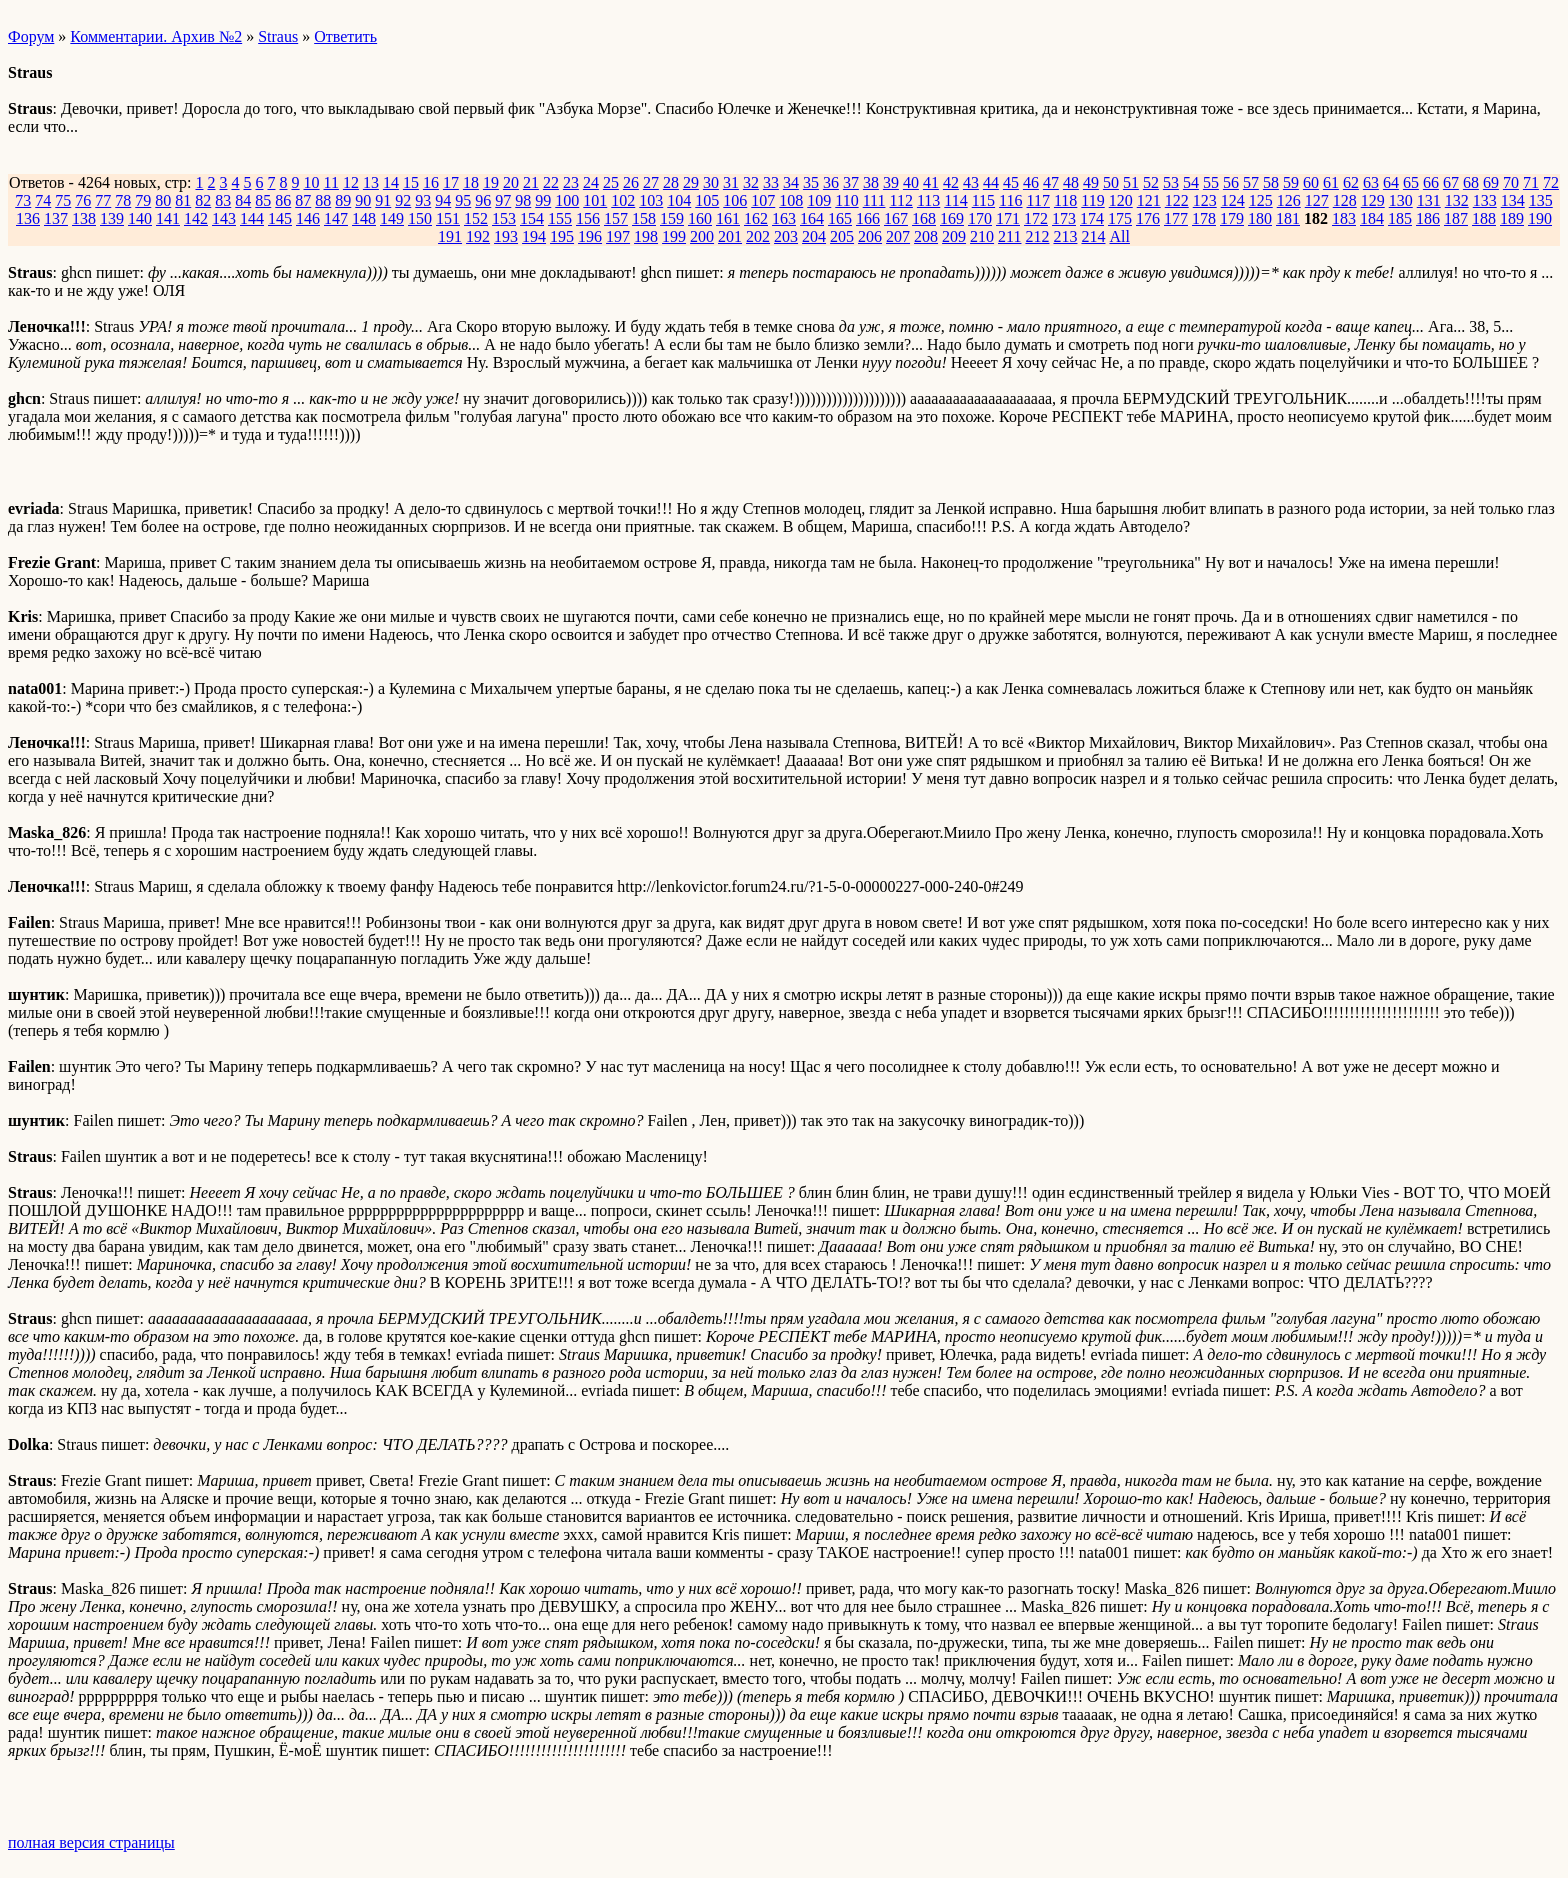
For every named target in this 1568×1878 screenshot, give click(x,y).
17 (451, 182)
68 (1471, 182)
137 (56, 218)
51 (1131, 182)
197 (618, 236)
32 (751, 182)
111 (874, 200)
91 (383, 200)
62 (1351, 182)
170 (980, 218)
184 (1372, 218)
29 (691, 182)
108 (791, 200)
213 (1065, 236)
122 (1177, 200)
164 (812, 218)
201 (730, 236)
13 (371, 182)
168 (924, 218)
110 (846, 200)
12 (351, 182)
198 (646, 236)
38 (871, 182)
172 (1036, 218)
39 (891, 182)
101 (595, 200)
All (1119, 236)
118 (1065, 200)
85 (263, 200)
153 (504, 218)
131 (1429, 200)
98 (523, 200)
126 (1289, 200)
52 (1151, 182)
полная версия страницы (91, 1842)
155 (560, 218)
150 (420, 218)
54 (1191, 182)
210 (982, 236)
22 (551, 182)
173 (1064, 218)
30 (711, 182)
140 (140, 218)
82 (203, 200)
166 (868, 218)
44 (991, 182)
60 (1311, 182)
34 (791, 182)
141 (168, 218)
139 (112, 218)
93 (423, 200)
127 (1317, 200)
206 (870, 236)
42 (951, 182)
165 (840, 218)
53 (1171, 182)
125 (1261, 200)
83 (223, 200)
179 (1232, 218)
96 (483, 200)
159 (672, 218)
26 (631, 182)
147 (336, 218)
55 (1211, 182)
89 (343, 200)
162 (756, 218)
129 (1373, 200)
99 (543, 200)
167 (896, 218)
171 (1008, 218)
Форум (31, 36)
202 (758, 236)
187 (1456, 218)
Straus (278, 36)
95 (463, 200)
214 (1093, 236)
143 (224, 218)
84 (243, 200)
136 (28, 218)
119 (1092, 200)
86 (283, 200)
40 (911, 182)
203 (786, 236)
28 (671, 182)
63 (1371, 182)
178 (1204, 218)
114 (955, 200)
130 (1401, 200)
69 (1491, 182)
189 (1512, 218)
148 (364, 218)
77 (103, 200)
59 (1291, 182)
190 (1540, 218)
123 (1205, 200)
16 (431, 182)
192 (478, 236)
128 (1345, 200)
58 (1271, 182)
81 (183, 200)
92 (403, 200)
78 (123, 200)
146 (308, 218)
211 (1009, 236)
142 (196, 218)
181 (1288, 218)
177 (1176, 218)
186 (1428, 218)
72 (1551, 182)
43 (971, 182)
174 (1092, 218)
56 (1231, 182)
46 (1031, 182)
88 (323, 200)
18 (471, 182)
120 (1121, 200)
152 (476, 218)
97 (503, 200)
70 (1511, 182)
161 (728, 218)
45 (1011, 182)
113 (928, 200)
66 (1431, 182)
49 (1091, 182)
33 (771, 182)
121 (1149, 200)
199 (674, 236)
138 (84, 218)
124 (1233, 200)
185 (1400, 218)
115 (983, 200)
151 (448, 218)
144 (252, 218)
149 (392, 218)
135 (1541, 200)
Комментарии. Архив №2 (156, 36)
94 (443, 200)
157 (616, 218)
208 (926, 236)
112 (900, 200)
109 (819, 200)
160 (700, 218)
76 (83, 200)
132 (1457, 200)
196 (590, 236)
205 (842, 236)
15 (411, 182)
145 (280, 218)
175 (1120, 218)
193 (506, 236)
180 (1260, 218)
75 (63, 200)
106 (735, 200)
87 (303, 200)
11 (330, 182)
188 (1484, 218)
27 (651, 182)
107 (763, 200)
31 (731, 182)
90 (363, 200)
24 (591, 182)
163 (784, 218)
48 (1071, 182)
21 (531, 182)
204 (814, 236)
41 (931, 182)
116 (1010, 200)
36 (831, 182)
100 (567, 200)
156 (588, 218)
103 (651, 200)
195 (562, 236)
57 (1251, 182)
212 (1037, 236)
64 (1391, 182)
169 (952, 218)
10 (311, 182)
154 (532, 218)
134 (1513, 200)
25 (611, 182)
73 (23, 200)
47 (1051, 182)
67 (1451, 182)
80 (163, 200)
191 (450, 236)
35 (811, 182)
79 (143, 200)
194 (534, 236)
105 (707, 200)
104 (679, 200)
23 (571, 182)
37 (851, 182)
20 (511, 182)
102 (623, 200)
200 (702, 236)
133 (1485, 200)
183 (1344, 218)
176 (1148, 218)
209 (954, 236)
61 (1331, 182)
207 (898, 236)
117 (1038, 200)
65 (1411, 182)
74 (43, 200)
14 (391, 182)
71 (1531, 182)
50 (1111, 182)
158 (644, 218)
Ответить (345, 36)
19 (491, 182)
